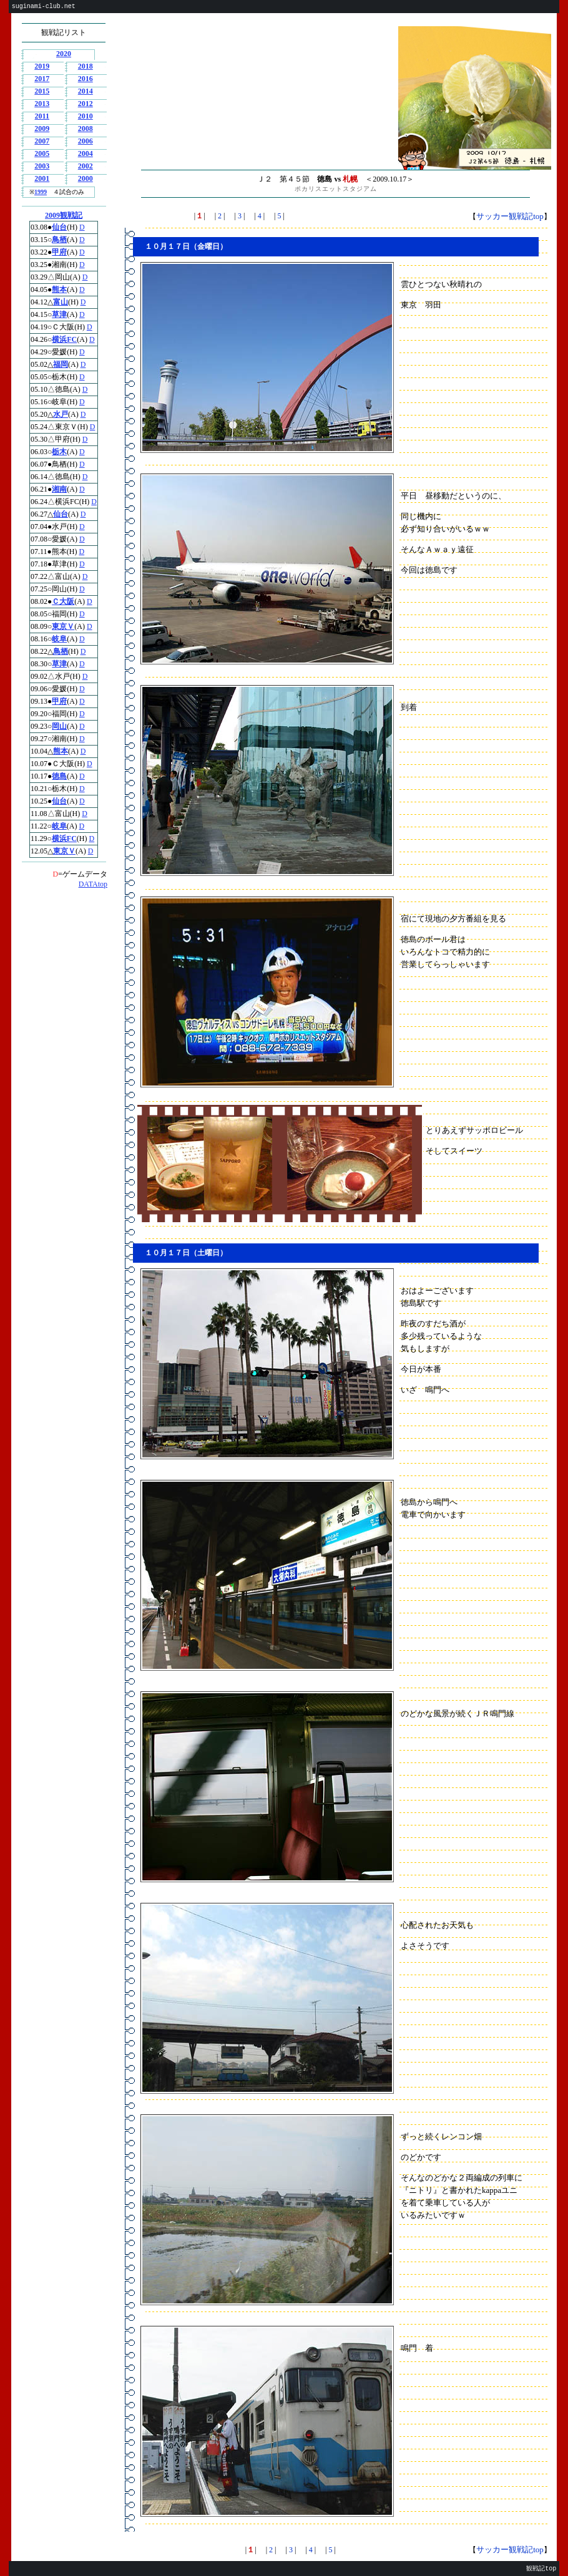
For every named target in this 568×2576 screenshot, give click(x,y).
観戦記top (541, 2568)
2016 (85, 78)
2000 (85, 178)
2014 (85, 91)
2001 (41, 178)
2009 (41, 128)
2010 (85, 116)
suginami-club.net (44, 6)
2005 (41, 153)
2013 (41, 103)
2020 (63, 53)
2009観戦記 (63, 215)
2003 (41, 166)
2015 (41, 91)
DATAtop (93, 884)
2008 (85, 128)
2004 (85, 153)
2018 (85, 66)
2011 (42, 116)
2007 (41, 141)
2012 (85, 103)
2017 (41, 78)
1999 (40, 191)
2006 (85, 141)
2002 (85, 166)
